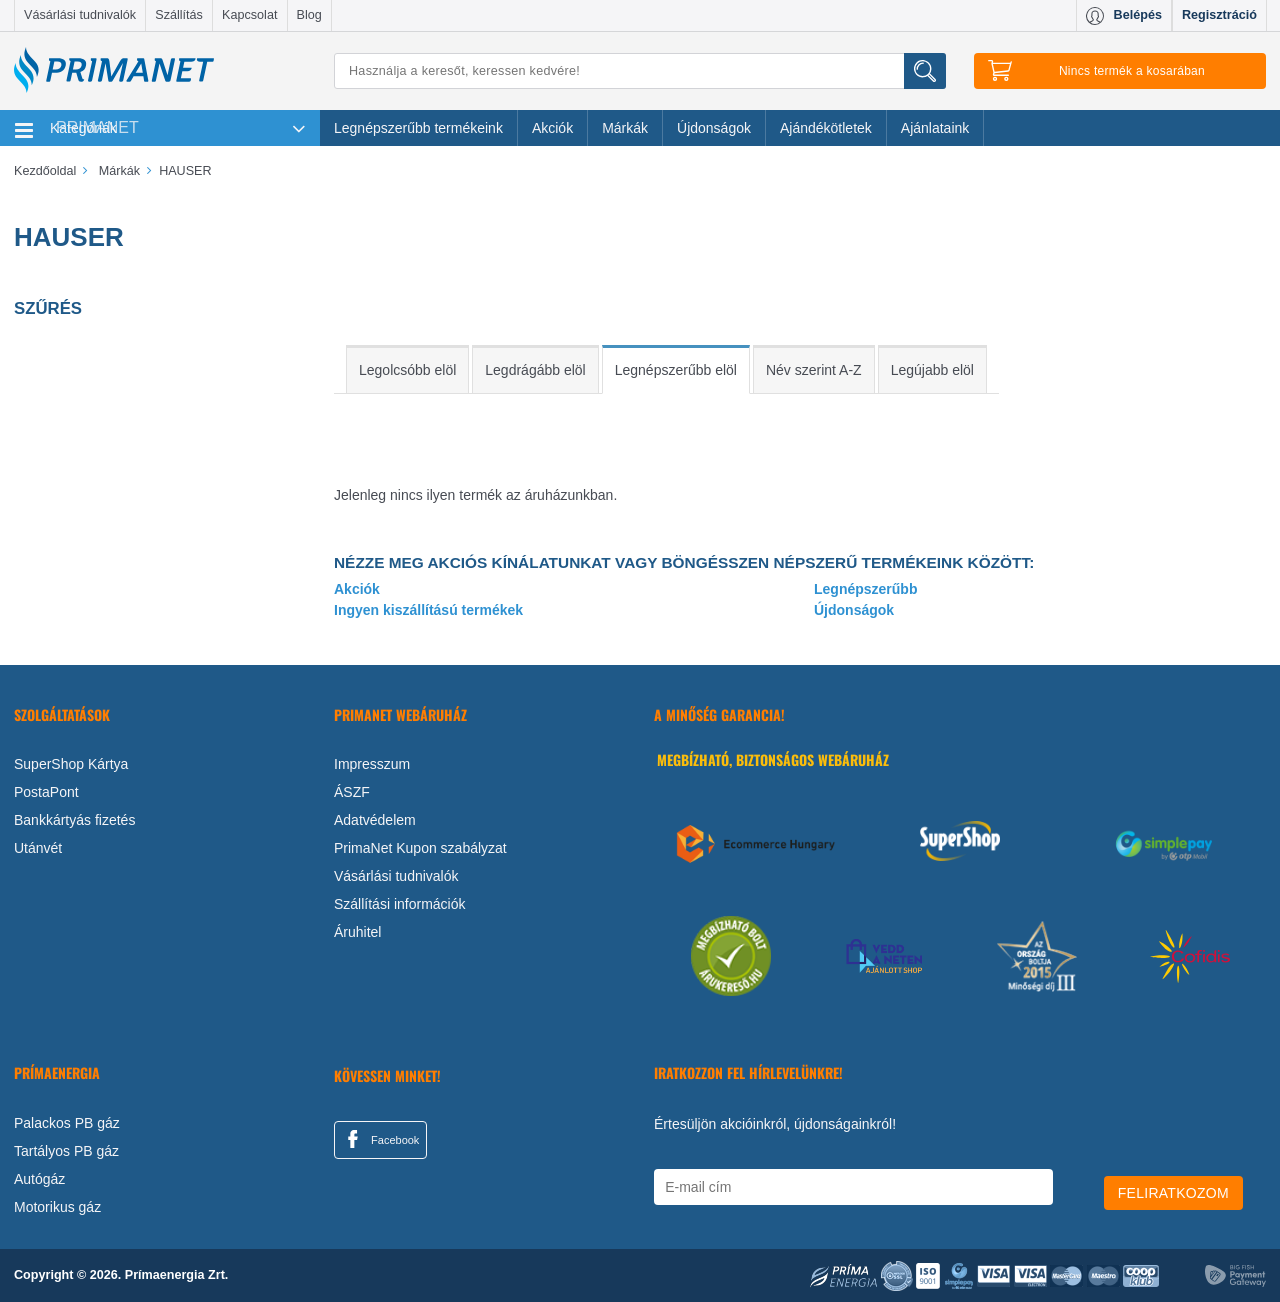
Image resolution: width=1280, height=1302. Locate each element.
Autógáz (39, 1179)
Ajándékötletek (826, 128)
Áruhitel (357, 932)
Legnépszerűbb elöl (676, 370)
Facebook (380, 1139)
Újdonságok (714, 128)
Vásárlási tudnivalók (80, 15)
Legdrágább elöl (535, 370)
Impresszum (372, 764)
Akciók (552, 128)
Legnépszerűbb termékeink (418, 128)
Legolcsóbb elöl (407, 370)
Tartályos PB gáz (66, 1151)
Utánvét (38, 848)
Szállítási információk (400, 904)
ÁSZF (352, 792)
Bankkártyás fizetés (74, 820)
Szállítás (179, 15)
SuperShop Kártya (71, 764)
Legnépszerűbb (865, 589)
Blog (309, 15)
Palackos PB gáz (67, 1123)
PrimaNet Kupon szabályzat (420, 848)
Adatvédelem (375, 820)
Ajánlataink (935, 128)
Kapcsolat (249, 15)
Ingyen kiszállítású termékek (428, 610)
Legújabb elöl (932, 370)
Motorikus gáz (57, 1207)
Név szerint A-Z (814, 370)
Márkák (625, 128)
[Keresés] (640, 71)
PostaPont (46, 792)
